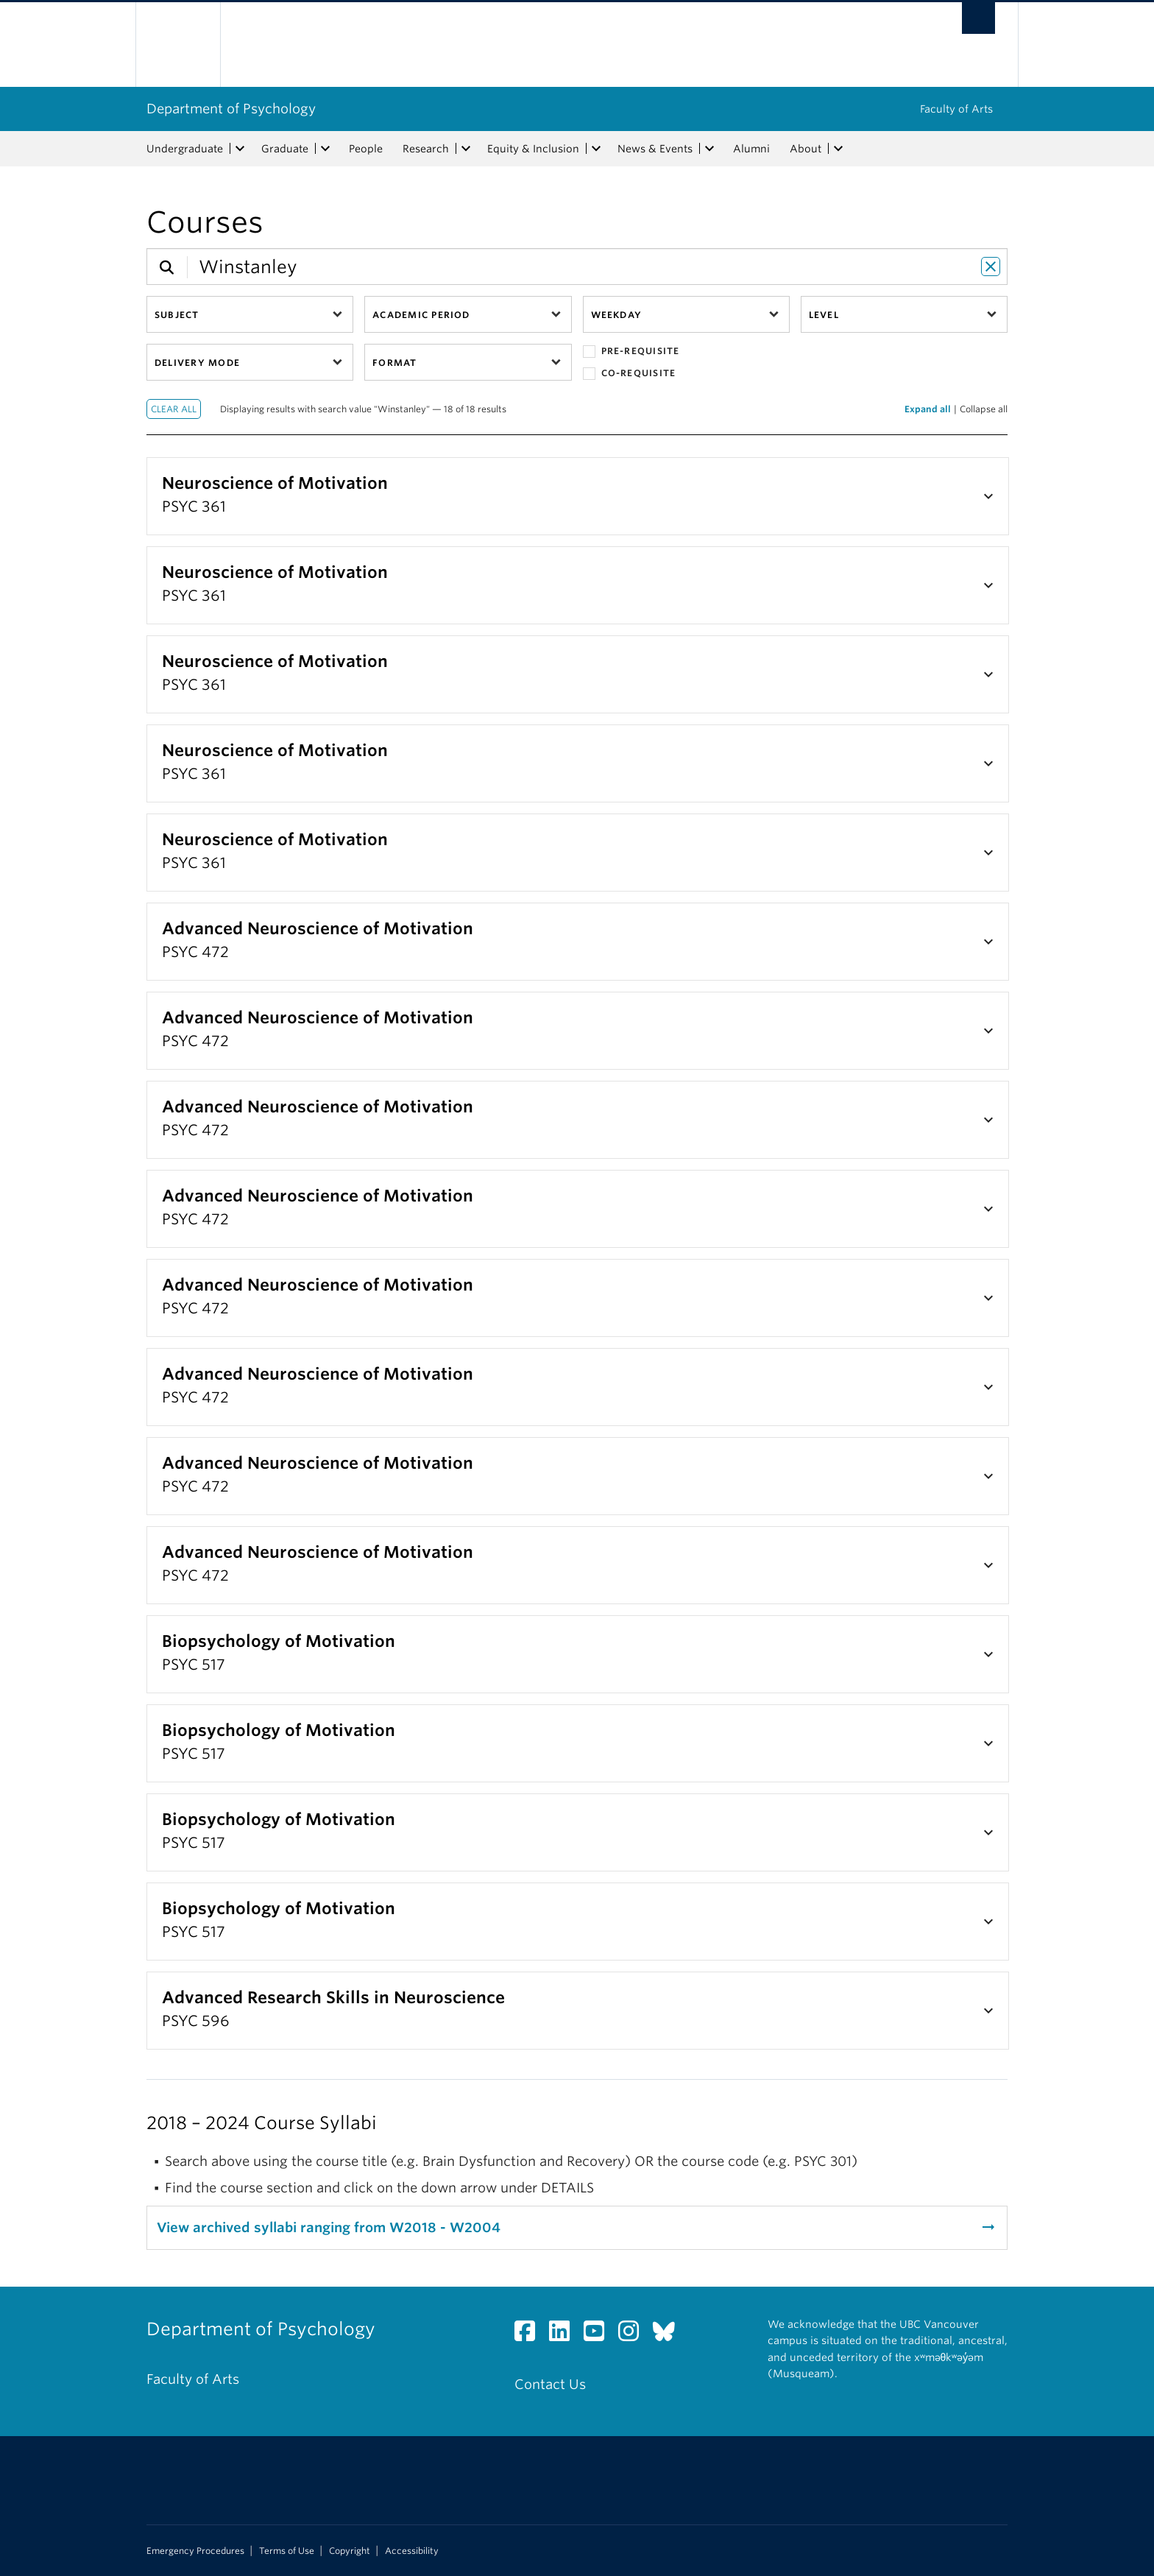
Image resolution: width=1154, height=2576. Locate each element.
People (366, 149)
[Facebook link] (530, 2335)
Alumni (751, 149)
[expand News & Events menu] (709, 149)
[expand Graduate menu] (325, 149)
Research (426, 149)
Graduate (284, 149)
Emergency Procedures (195, 2551)
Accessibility (412, 2551)
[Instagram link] (634, 2335)
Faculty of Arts (956, 109)
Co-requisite (629, 373)
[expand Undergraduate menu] (239, 149)
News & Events (655, 149)
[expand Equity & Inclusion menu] (596, 149)
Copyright (349, 2551)
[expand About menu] (838, 149)
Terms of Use (286, 2551)
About (805, 149)
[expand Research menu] (465, 149)
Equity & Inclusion (533, 149)
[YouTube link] (599, 2335)
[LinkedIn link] (565, 2335)
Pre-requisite (631, 351)
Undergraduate (184, 149)
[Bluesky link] (669, 2335)
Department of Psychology (231, 108)
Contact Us (550, 2384)
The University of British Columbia (177, 44)
